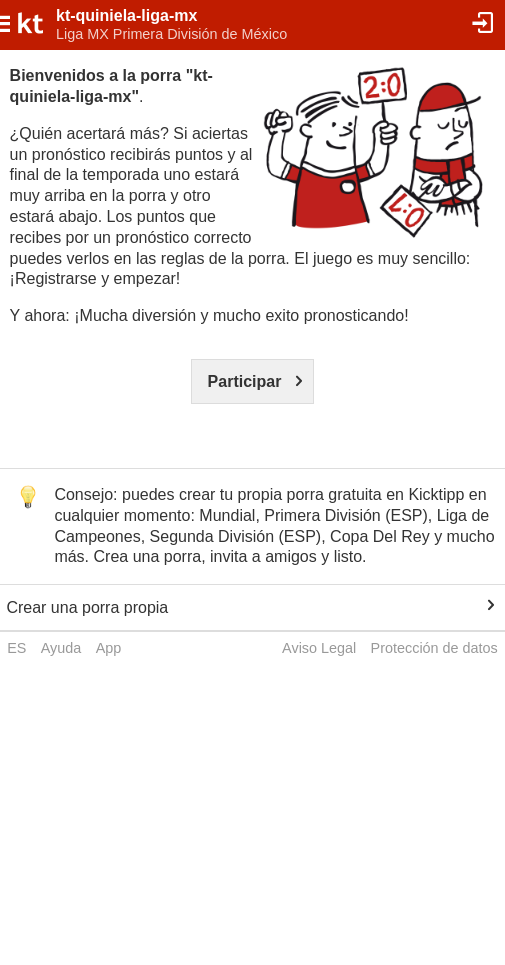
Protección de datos (434, 648)
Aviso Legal (319, 648)
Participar (245, 381)
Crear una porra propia (87, 607)
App (109, 648)
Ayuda (61, 648)
